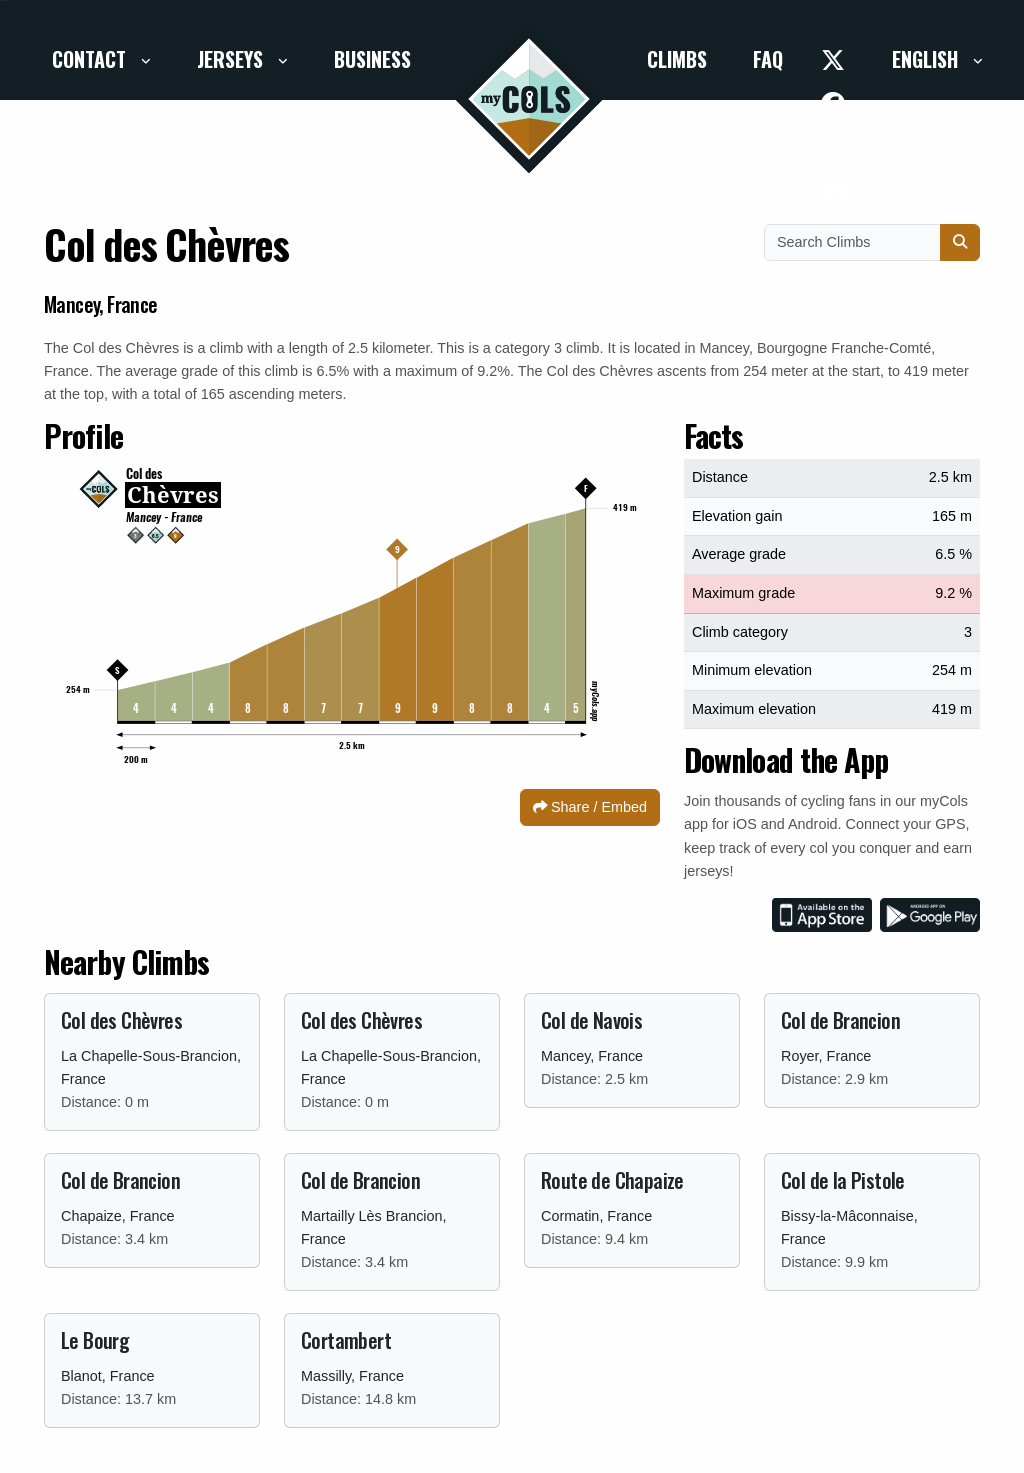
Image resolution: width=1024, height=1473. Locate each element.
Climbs (677, 59)
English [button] (927, 59)
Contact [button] (91, 59)
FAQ (768, 59)
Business (372, 59)
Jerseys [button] (232, 59)
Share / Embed (590, 807)
